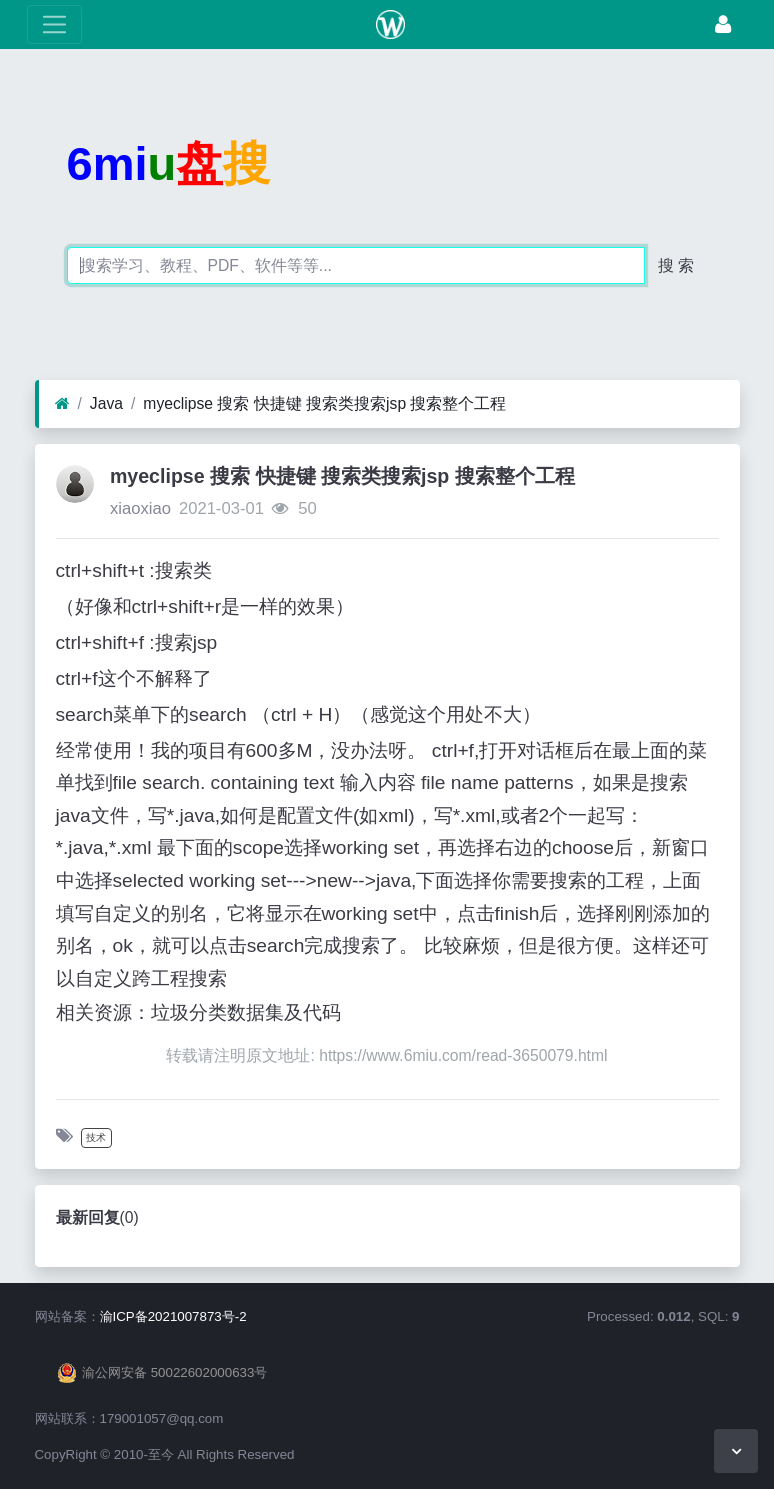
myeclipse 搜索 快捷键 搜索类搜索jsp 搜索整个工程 (324, 403)
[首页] (62, 404)
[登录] (723, 24)
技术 (96, 1137)
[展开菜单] (54, 24)
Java (106, 403)
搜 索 (676, 265)
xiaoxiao (140, 508)
